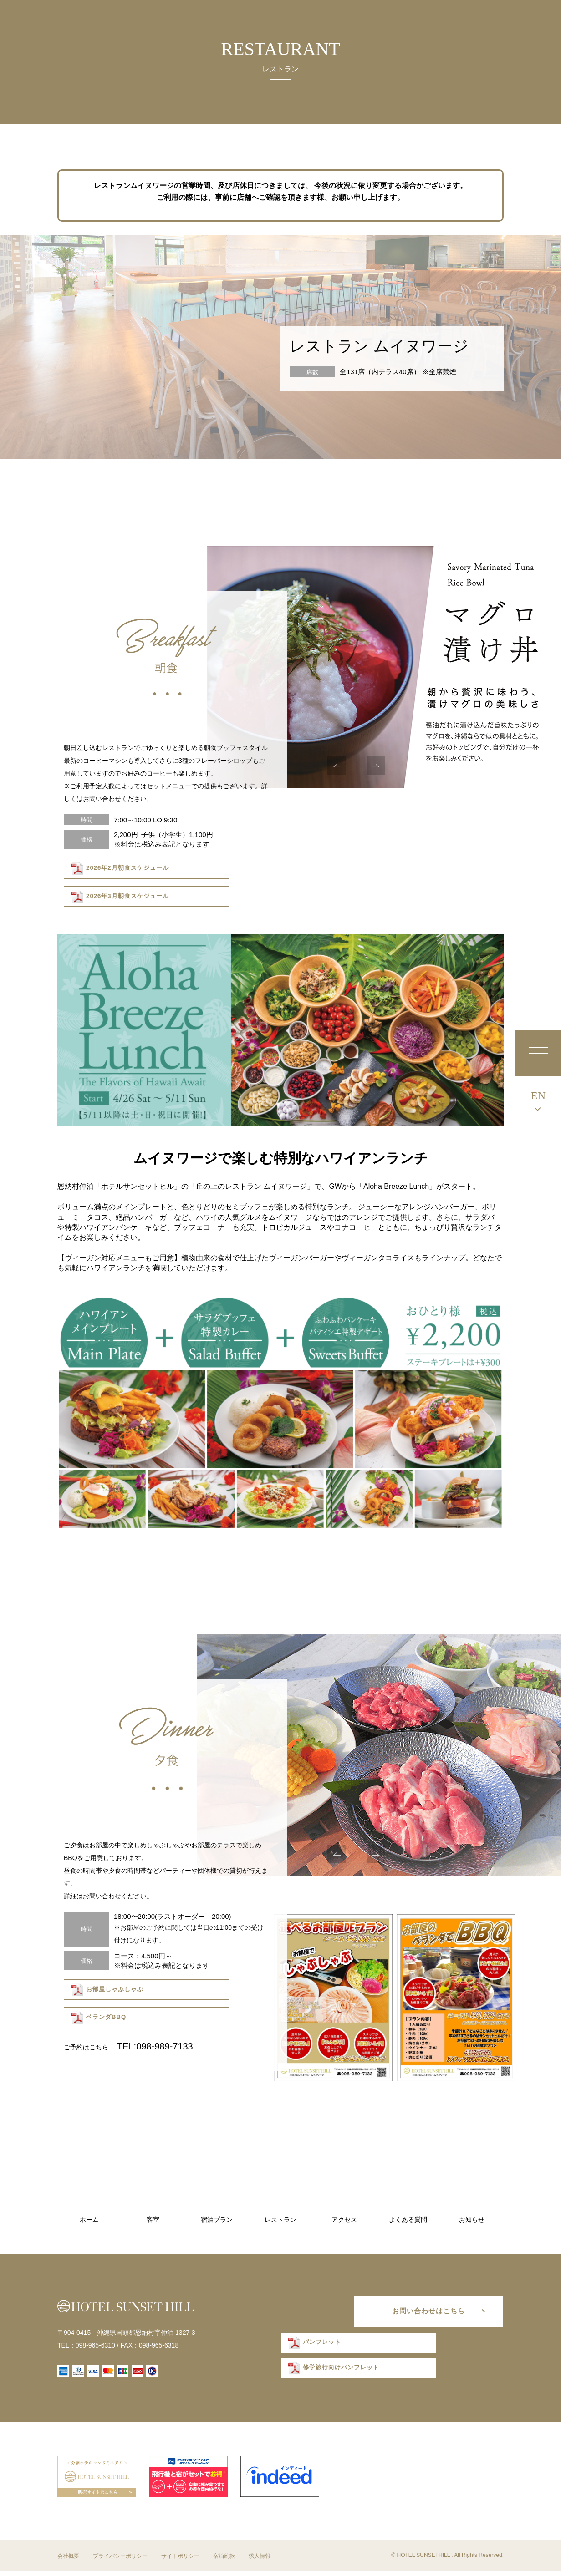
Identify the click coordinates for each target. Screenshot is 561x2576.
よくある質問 (408, 2219)
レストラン (280, 2219)
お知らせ (471, 2219)
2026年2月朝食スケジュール (119, 869)
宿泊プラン (217, 2219)
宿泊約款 (224, 2561)
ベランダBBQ (220, 1990)
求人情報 (259, 2561)
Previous (336, 765)
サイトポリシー (180, 2561)
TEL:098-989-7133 (155, 2017)
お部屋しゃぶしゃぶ (107, 1990)
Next (376, 765)
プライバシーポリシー (120, 2561)
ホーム (89, 2219)
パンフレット (315, 2349)
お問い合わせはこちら (419, 2314)
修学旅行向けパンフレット (332, 2375)
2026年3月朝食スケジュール (239, 869)
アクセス (344, 2219)
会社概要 (68, 2561)
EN (538, 1095)
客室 (153, 2219)
